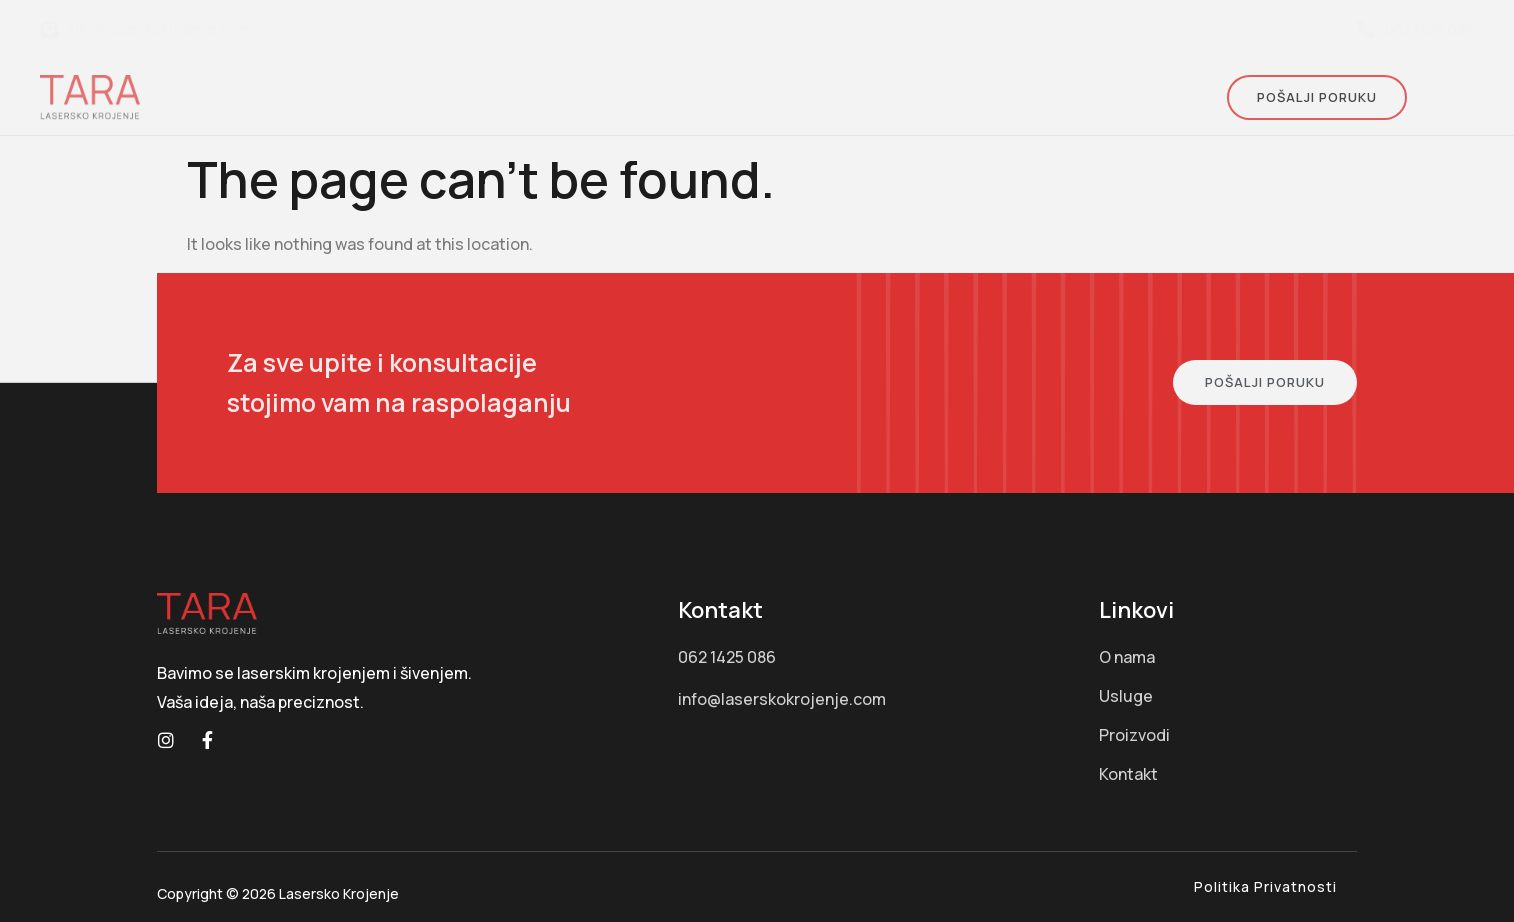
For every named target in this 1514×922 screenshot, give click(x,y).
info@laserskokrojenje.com (144, 28)
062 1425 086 (1415, 28)
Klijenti (971, 96)
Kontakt (1066, 96)
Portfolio (869, 96)
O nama (533, 96)
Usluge (628, 96)
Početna (442, 96)
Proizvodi (747, 96)
